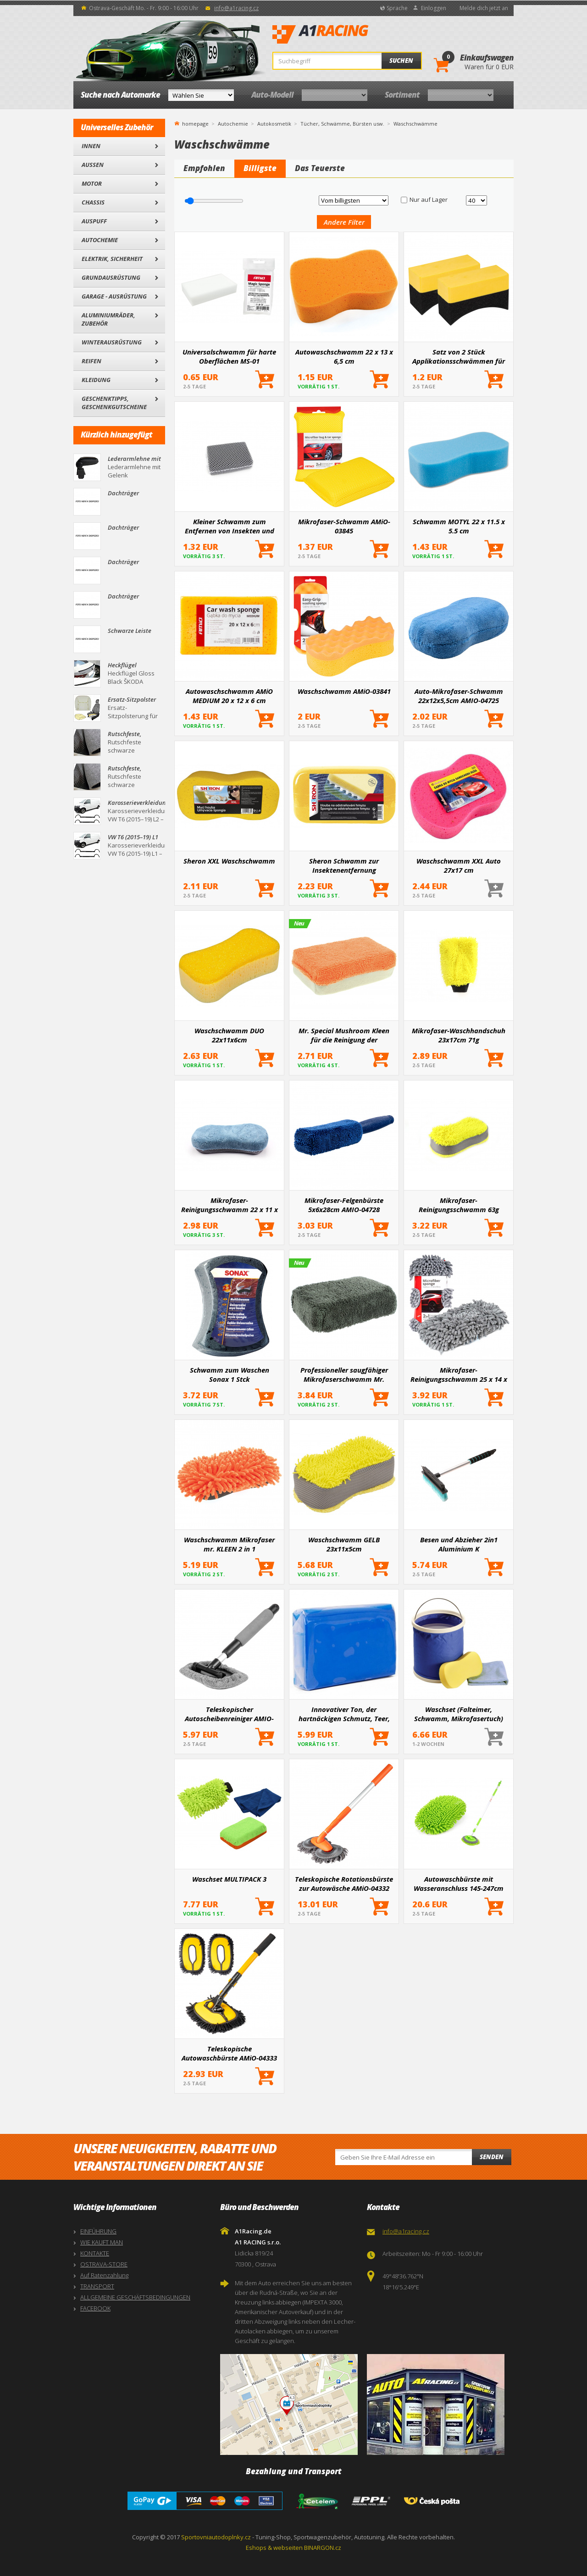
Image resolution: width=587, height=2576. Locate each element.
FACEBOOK (95, 2308)
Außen (93, 165)
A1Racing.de (350, 34)
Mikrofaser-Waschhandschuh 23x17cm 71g (458, 1035)
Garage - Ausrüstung (114, 296)
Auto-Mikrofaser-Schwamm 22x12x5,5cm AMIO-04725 (459, 696)
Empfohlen (204, 168)
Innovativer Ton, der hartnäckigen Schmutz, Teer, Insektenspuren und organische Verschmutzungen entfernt (344, 1714)
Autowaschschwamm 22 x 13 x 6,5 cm (344, 356)
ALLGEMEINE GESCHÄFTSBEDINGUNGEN (135, 2297)
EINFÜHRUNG (98, 2231)
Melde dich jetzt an (484, 8)
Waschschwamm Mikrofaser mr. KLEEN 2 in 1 (229, 1544)
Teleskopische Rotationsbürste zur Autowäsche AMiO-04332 (344, 1883)
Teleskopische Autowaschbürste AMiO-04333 (229, 2053)
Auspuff (94, 221)
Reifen (91, 361)
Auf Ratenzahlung (104, 2275)
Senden (492, 2157)
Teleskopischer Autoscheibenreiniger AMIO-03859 (229, 1714)
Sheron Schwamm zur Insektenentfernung (344, 865)
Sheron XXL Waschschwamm (229, 860)
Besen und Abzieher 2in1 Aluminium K (459, 1544)
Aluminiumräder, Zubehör (108, 319)
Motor (92, 183)
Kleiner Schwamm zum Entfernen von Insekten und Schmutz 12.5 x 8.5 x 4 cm (229, 526)
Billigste (260, 168)
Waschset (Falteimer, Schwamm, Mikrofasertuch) (458, 1714)
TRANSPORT (97, 2286)
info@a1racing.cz (236, 8)
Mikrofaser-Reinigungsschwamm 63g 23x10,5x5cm (459, 1205)
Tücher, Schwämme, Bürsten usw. (342, 123)
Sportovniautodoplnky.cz (216, 2537)
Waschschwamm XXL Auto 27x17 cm (458, 865)
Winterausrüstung (112, 342)
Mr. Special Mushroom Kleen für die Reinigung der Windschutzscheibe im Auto (344, 1035)
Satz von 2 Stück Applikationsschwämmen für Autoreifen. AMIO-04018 (458, 356)
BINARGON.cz (322, 2547)
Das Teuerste (320, 168)
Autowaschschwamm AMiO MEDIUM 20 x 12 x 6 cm (229, 696)
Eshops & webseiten (274, 2547)
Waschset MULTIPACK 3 (229, 1879)
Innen (91, 146)
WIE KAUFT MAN (101, 2242)
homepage (195, 123)
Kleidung (96, 380)
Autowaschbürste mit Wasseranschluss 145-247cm (459, 1883)
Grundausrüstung (111, 277)
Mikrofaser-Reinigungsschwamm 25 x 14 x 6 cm (458, 1374)
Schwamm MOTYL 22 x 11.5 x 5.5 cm (459, 526)
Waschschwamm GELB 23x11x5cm (344, 1544)
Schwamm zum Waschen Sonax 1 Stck (229, 1374)
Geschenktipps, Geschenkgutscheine (114, 402)
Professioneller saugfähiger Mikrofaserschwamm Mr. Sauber (344, 1374)
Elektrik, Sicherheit (112, 259)
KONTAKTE (94, 2253)
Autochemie (100, 240)
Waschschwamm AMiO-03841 (344, 691)
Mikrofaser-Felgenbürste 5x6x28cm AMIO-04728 (344, 1205)
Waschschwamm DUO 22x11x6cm (229, 1035)
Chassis (93, 202)
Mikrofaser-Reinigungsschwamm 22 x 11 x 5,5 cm (229, 1205)
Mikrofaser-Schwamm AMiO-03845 (344, 526)
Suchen (401, 60)
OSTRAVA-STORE (103, 2264)
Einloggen (433, 8)
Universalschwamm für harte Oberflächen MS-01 (229, 356)
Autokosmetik (274, 123)
